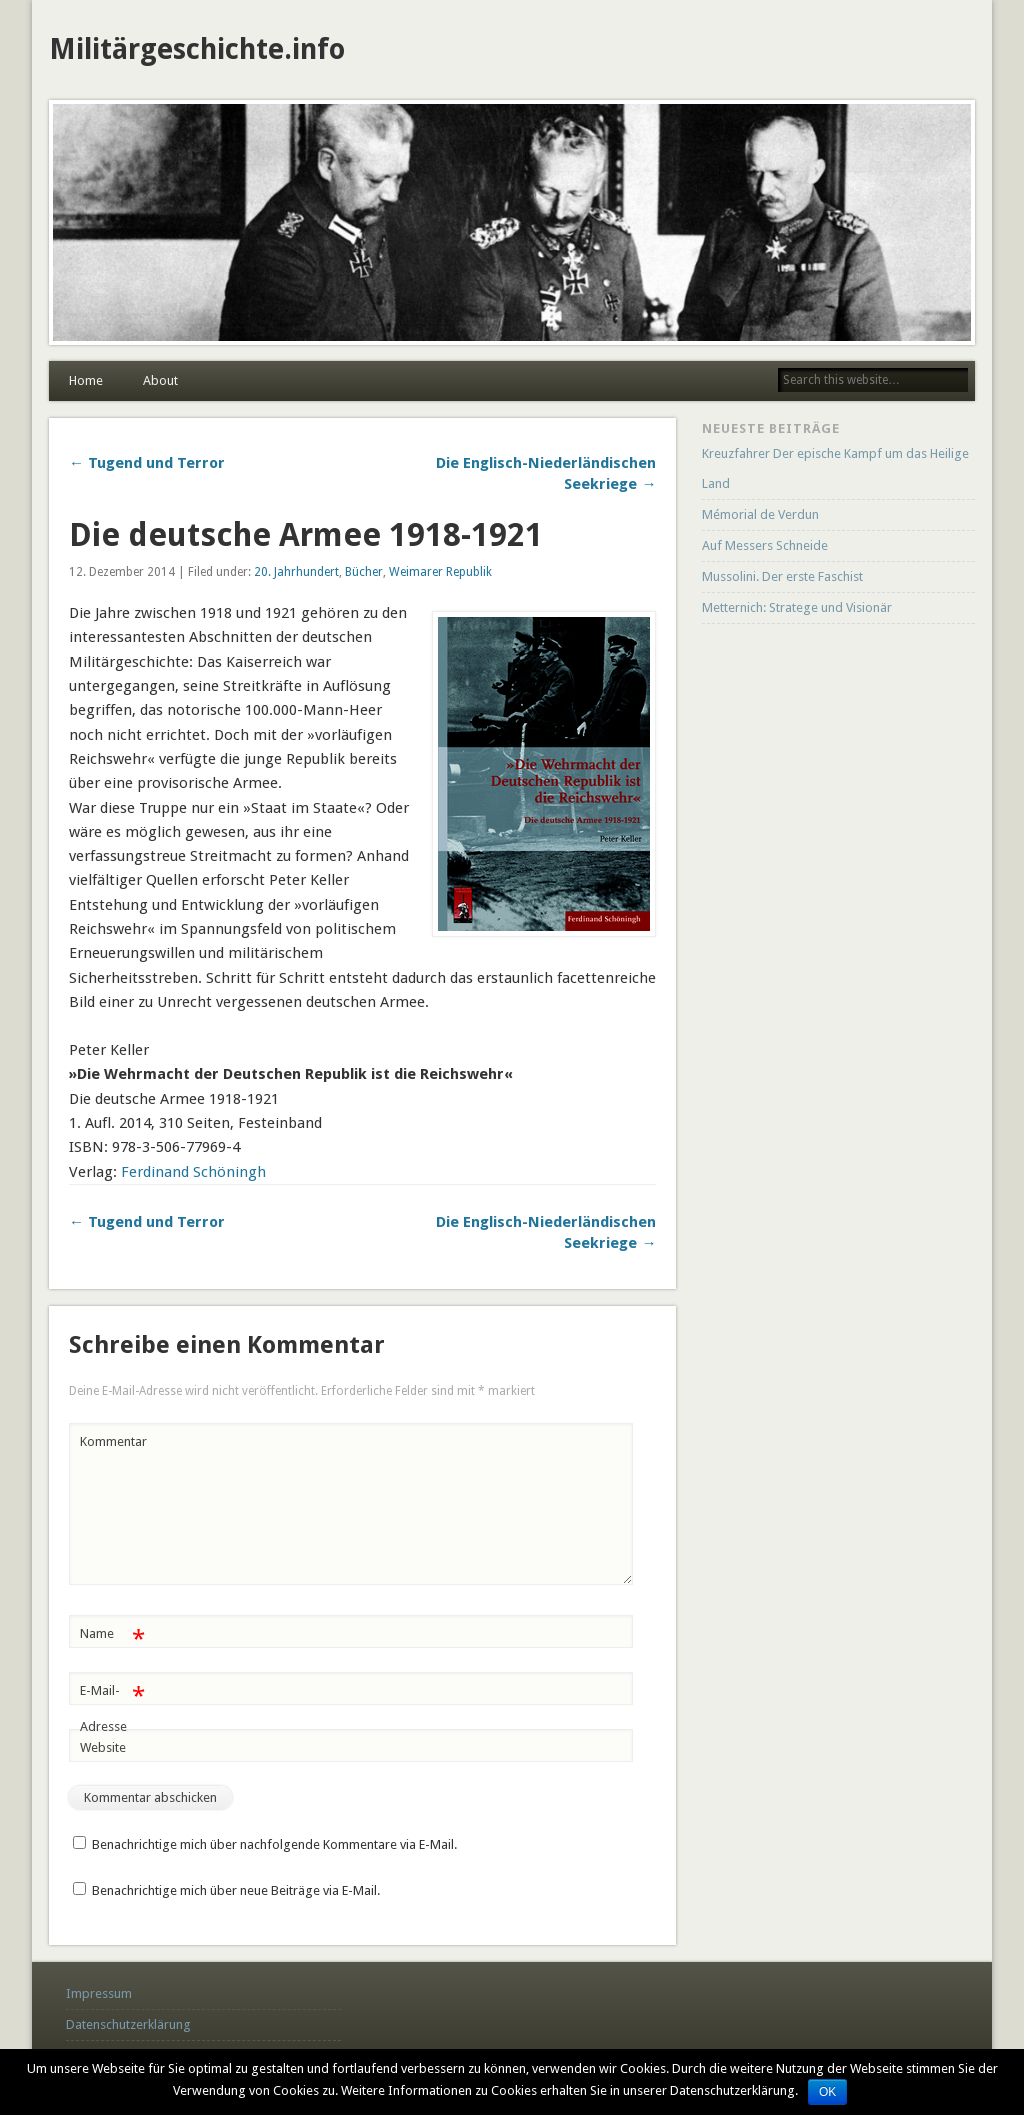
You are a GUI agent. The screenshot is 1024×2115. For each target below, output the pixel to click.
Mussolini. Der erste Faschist (782, 576)
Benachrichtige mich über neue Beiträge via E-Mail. (236, 1890)
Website (103, 1747)
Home (86, 380)
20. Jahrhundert (296, 572)
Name (112, 1634)
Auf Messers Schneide (765, 545)
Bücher (364, 572)
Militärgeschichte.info (197, 49)
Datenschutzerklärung (128, 2024)
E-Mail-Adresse (112, 1704)
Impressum (99, 1993)
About (160, 380)
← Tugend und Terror (147, 463)
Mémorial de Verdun (760, 514)
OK (827, 2092)
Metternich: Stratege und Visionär (797, 607)
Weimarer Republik (440, 572)
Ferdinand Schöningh (193, 1172)
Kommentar (113, 1441)
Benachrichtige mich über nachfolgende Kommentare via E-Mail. (274, 1844)
